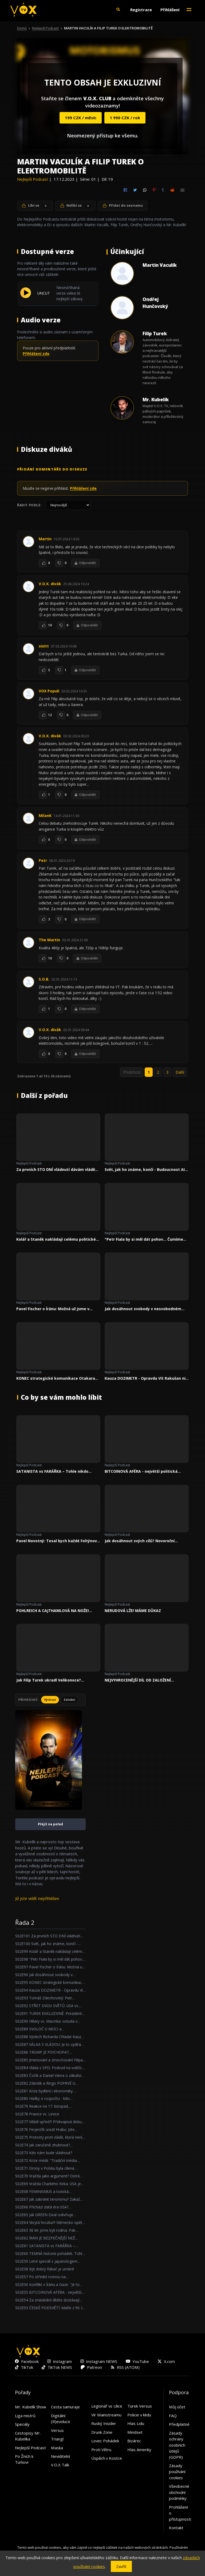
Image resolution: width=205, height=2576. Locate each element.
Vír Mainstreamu (106, 2414)
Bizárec (134, 2440)
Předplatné (179, 2424)
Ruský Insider (103, 2423)
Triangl (57, 2439)
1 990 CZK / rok (125, 117)
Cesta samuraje (65, 2406)
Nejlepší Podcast (45, 28)
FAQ (173, 2415)
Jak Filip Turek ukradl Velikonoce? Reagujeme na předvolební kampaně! (52, 1680)
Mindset (135, 2432)
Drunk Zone (101, 2432)
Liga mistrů (25, 2415)
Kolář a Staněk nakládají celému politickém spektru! (58, 1239)
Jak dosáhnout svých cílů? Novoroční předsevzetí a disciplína (140, 1541)
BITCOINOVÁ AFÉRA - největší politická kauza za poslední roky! (141, 1471)
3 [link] (167, 1072)
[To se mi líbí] (43, 563)
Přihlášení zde (36, 353)
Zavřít (121, 2566)
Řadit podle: (29, 505)
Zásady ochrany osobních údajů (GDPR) (177, 2445)
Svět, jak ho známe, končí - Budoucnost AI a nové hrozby (146, 1169)
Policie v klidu (139, 2414)
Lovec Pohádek (105, 2440)
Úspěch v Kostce (106, 2458)
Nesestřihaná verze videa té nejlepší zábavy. (69, 293)
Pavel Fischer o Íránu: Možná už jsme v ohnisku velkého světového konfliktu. (52, 1309)
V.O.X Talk (60, 2464)
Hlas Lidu (135, 2423)
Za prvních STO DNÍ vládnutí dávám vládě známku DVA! (55, 1169)
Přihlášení (169, 9)
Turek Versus (139, 2406)
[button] (118, 9)
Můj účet (177, 2406)
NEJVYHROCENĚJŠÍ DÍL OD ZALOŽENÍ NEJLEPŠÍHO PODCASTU (138, 1680)
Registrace (141, 9)
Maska (57, 2447)
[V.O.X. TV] (23, 9)
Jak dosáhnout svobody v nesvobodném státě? (143, 1309)
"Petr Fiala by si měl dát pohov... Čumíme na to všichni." (144, 1239)
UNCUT (43, 293)
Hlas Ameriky (139, 2449)
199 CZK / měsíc (80, 117)
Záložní (69, 1700)
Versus (57, 2430)
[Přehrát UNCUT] (25, 296)
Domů (22, 28)
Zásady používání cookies (177, 2471)
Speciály (22, 2424)
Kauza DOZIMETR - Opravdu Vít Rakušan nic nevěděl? (146, 1378)
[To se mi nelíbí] (59, 563)
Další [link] (180, 1072)
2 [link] (158, 1072)
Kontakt (176, 2527)
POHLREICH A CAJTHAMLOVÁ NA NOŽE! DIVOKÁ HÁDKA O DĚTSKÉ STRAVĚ (52, 1610)
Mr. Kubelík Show (30, 2406)
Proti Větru (101, 2449)
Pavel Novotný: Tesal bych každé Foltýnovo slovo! (57, 1541)
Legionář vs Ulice (106, 2406)
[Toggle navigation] (189, 9)
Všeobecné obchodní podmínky (179, 2492)
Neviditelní (60, 2456)
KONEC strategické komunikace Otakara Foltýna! (55, 1378)
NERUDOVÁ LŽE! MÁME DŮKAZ (133, 1610)
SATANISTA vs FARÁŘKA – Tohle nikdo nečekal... (52, 1471)
